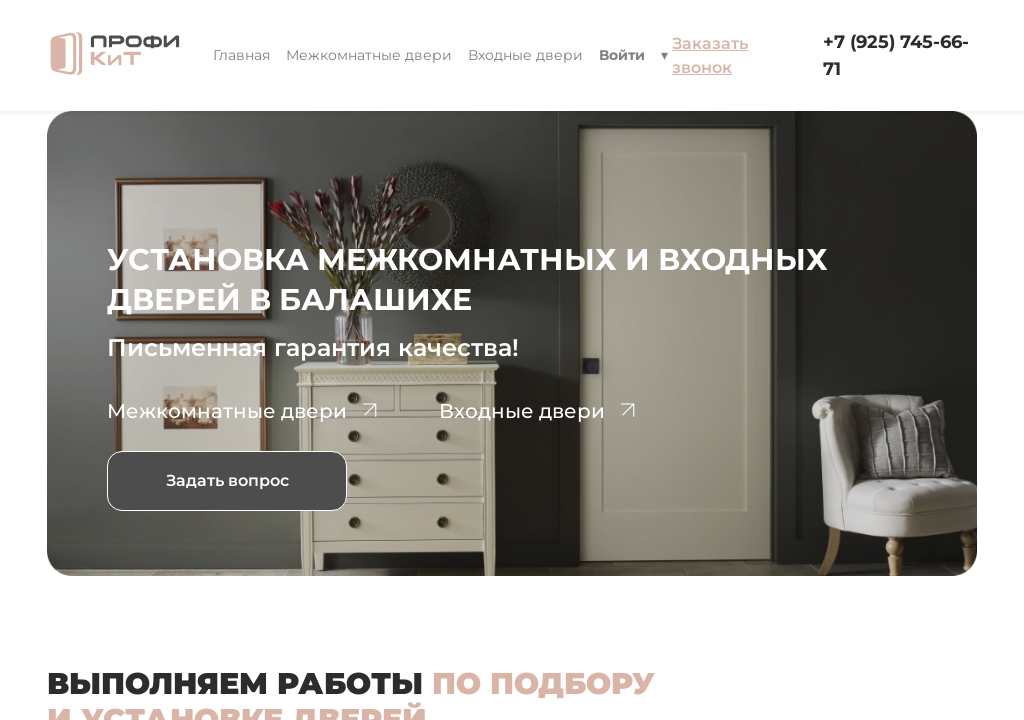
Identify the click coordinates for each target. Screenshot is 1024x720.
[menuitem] (241, 55)
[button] (664, 55)
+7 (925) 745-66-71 (896, 55)
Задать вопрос (227, 480)
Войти (622, 55)
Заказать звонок (710, 55)
